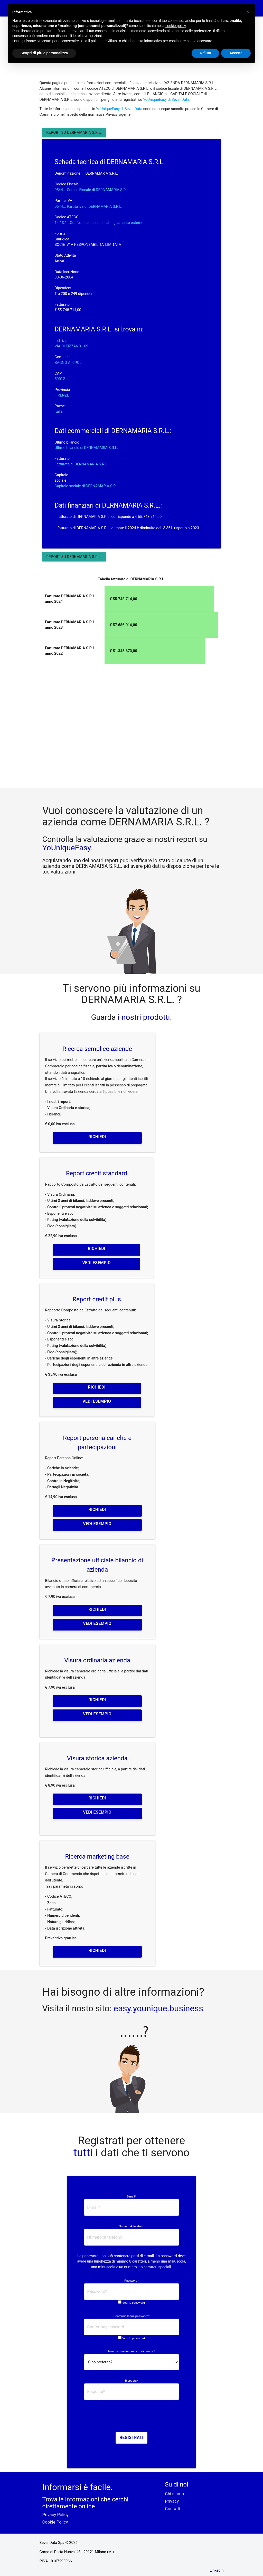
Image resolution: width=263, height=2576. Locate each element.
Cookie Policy (55, 2522)
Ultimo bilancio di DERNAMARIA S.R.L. (86, 448)
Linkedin (216, 2570)
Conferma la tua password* (132, 2316)
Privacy (172, 2501)
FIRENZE (61, 395)
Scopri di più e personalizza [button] (44, 53)
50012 (59, 379)
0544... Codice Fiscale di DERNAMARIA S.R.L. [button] (91, 190)
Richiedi (97, 1136)
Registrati (132, 2437)
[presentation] (131, 2418)
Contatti (172, 2508)
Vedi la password (133, 2302)
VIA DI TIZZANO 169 (71, 346)
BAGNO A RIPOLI (68, 363)
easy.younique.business (158, 2008)
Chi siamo (174, 2493)
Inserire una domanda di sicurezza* (131, 2351)
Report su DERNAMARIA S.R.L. (74, 132)
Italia (58, 411)
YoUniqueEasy (66, 847)
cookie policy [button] (175, 26)
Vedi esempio (96, 1262)
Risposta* (131, 2380)
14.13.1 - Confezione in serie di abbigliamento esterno (98, 223)
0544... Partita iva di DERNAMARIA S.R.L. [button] (88, 206)
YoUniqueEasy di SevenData (166, 99)
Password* (131, 2280)
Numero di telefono (131, 2226)
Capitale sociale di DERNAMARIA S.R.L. (86, 486)
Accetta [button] (235, 53)
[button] (248, 12)
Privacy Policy (55, 2514)
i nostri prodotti (143, 1017)
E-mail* (131, 2196)
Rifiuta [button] (205, 53)
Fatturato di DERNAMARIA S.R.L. (81, 464)
